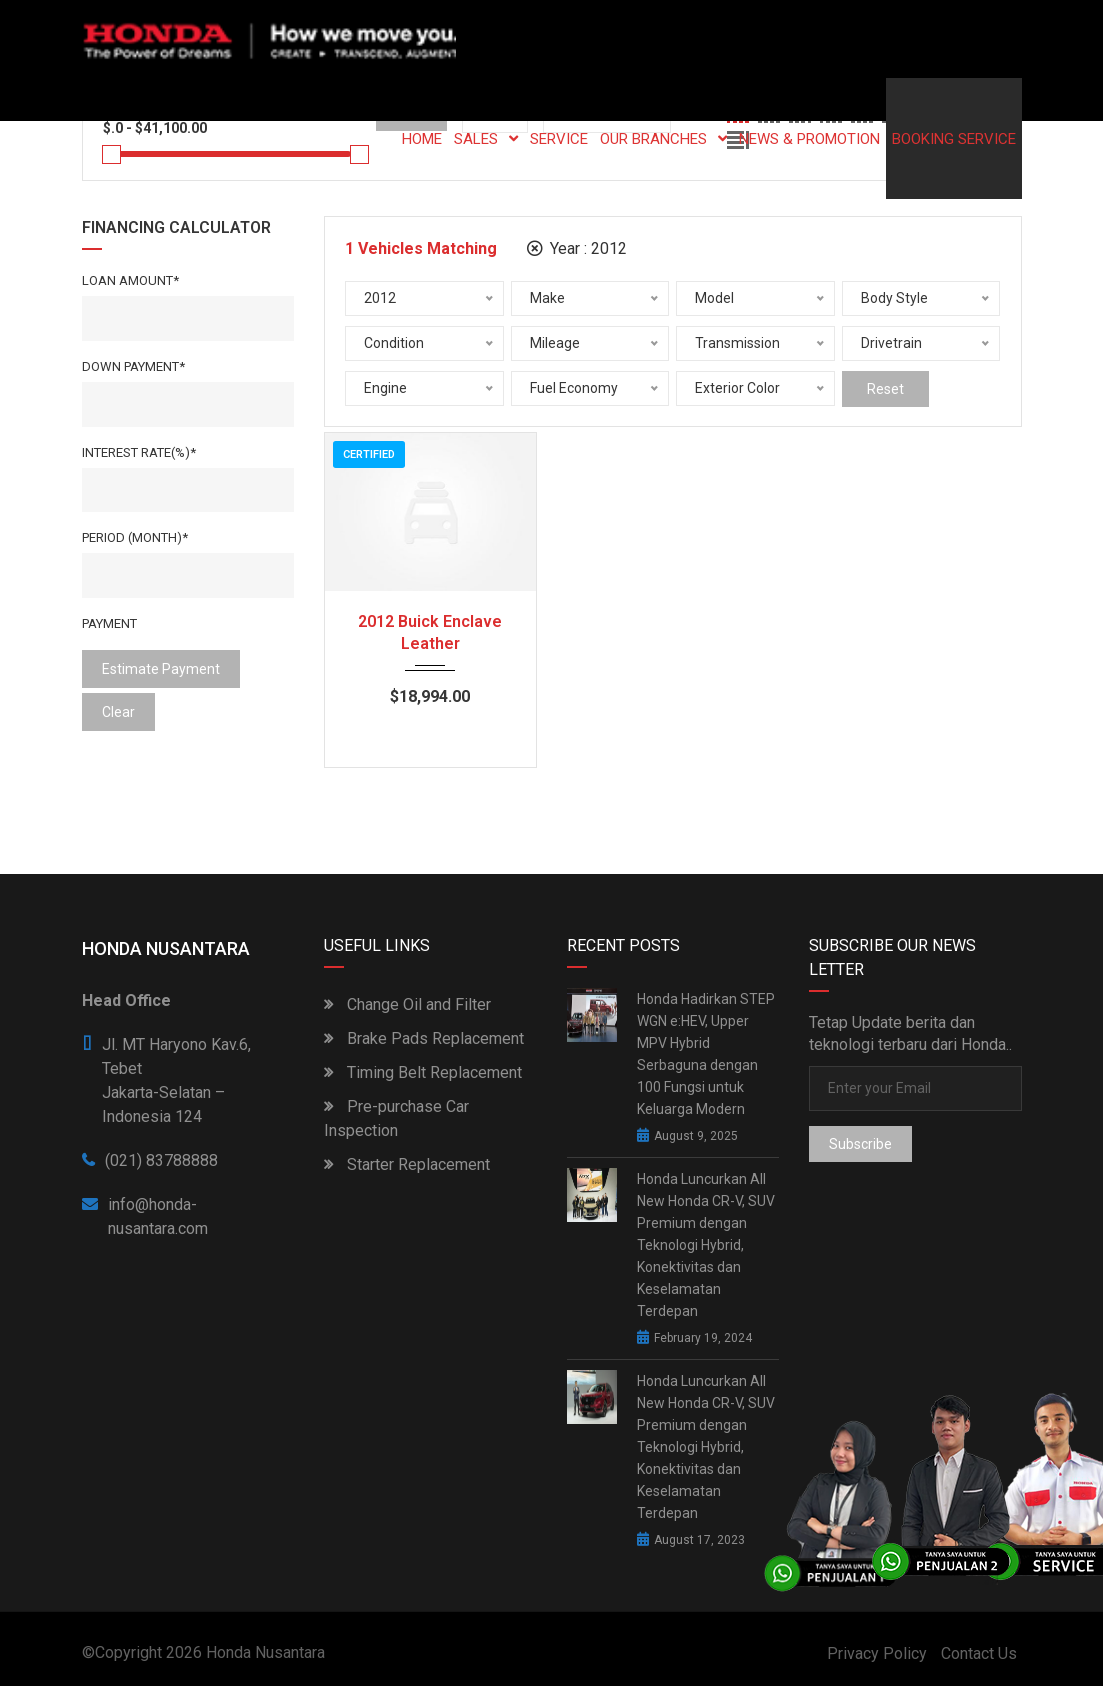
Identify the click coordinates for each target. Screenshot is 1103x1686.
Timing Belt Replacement (423, 1072)
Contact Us (979, 1653)
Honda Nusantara (265, 1652)
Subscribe (860, 1144)
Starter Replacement (407, 1164)
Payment (109, 623)
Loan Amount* (130, 280)
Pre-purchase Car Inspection (396, 1118)
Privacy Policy (877, 1653)
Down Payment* (133, 366)
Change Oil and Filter (407, 1004)
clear (118, 712)
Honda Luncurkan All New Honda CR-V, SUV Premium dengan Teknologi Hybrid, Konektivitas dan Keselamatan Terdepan (706, 1245)
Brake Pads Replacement (424, 1038)
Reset (885, 389)
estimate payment (161, 669)
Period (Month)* (135, 537)
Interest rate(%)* (139, 452)
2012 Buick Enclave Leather (430, 632)
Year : (577, 248)
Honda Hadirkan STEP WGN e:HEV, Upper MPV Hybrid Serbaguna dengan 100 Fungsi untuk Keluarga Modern (706, 1054)
